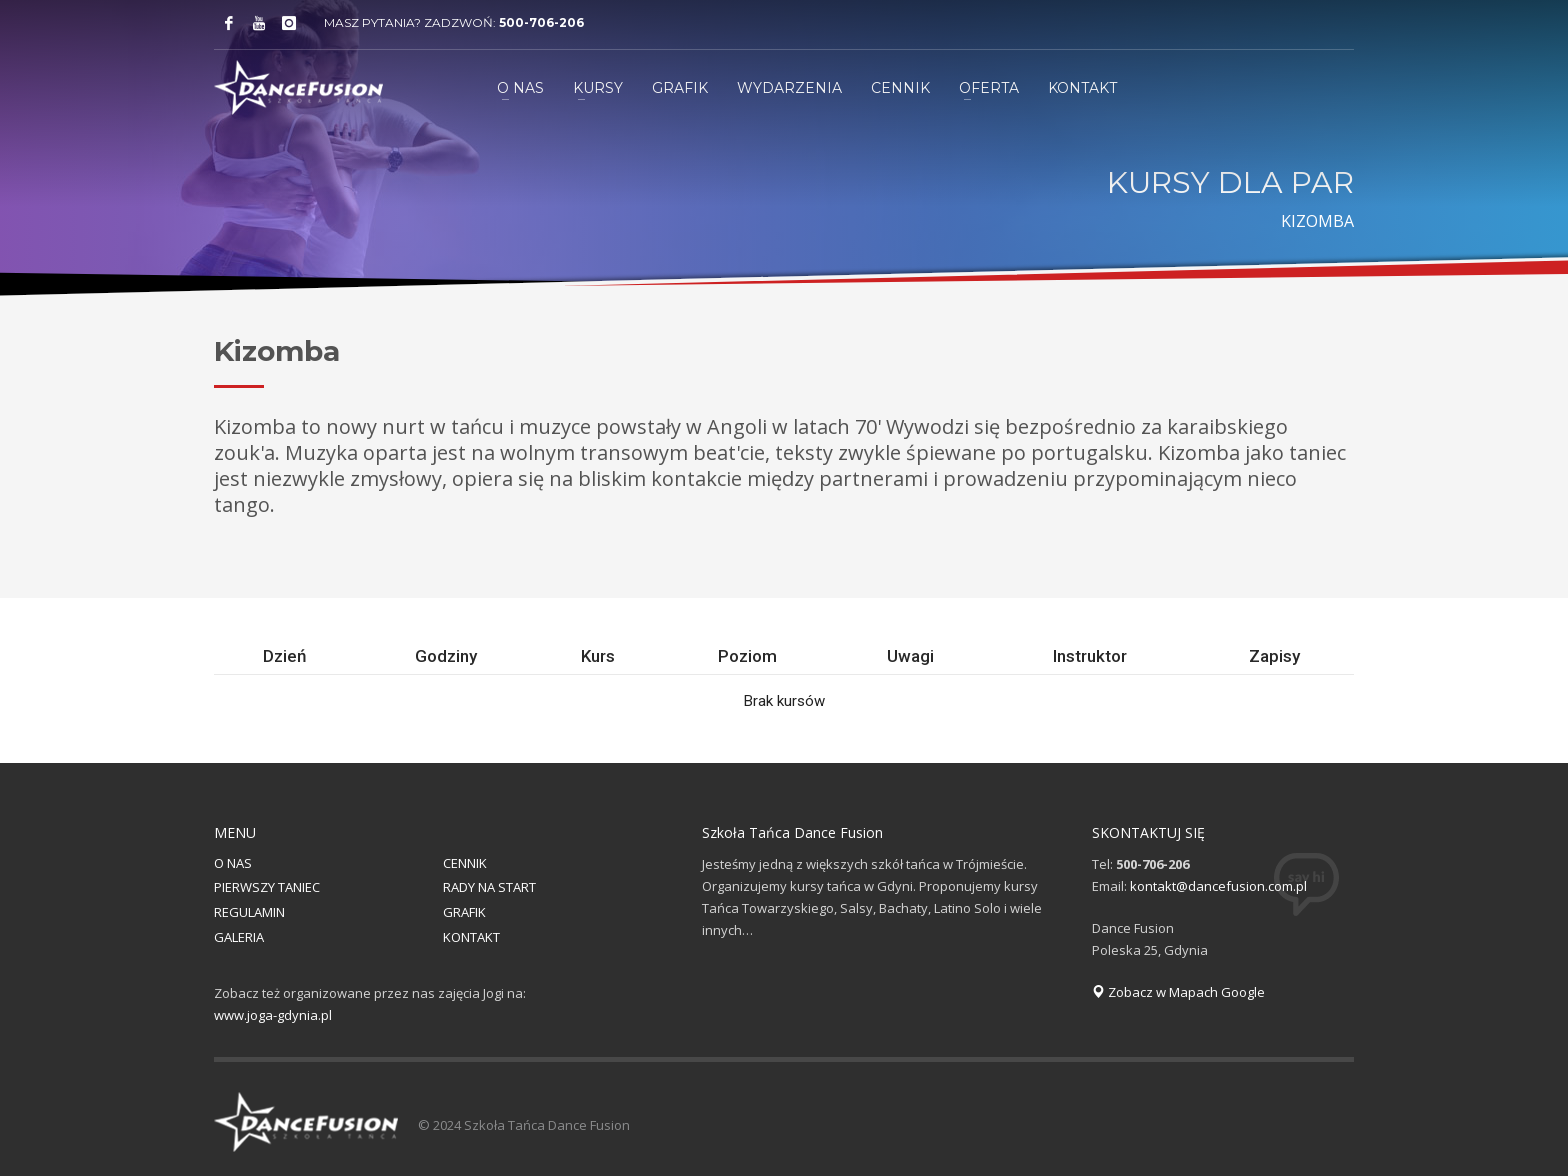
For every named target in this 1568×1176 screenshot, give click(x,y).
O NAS (233, 863)
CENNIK (465, 863)
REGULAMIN (249, 912)
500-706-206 (541, 22)
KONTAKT (471, 937)
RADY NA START (489, 887)
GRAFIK (464, 912)
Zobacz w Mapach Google (1178, 992)
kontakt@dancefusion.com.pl (1218, 886)
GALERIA (239, 937)
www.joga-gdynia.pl (273, 1015)
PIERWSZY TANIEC (267, 887)
